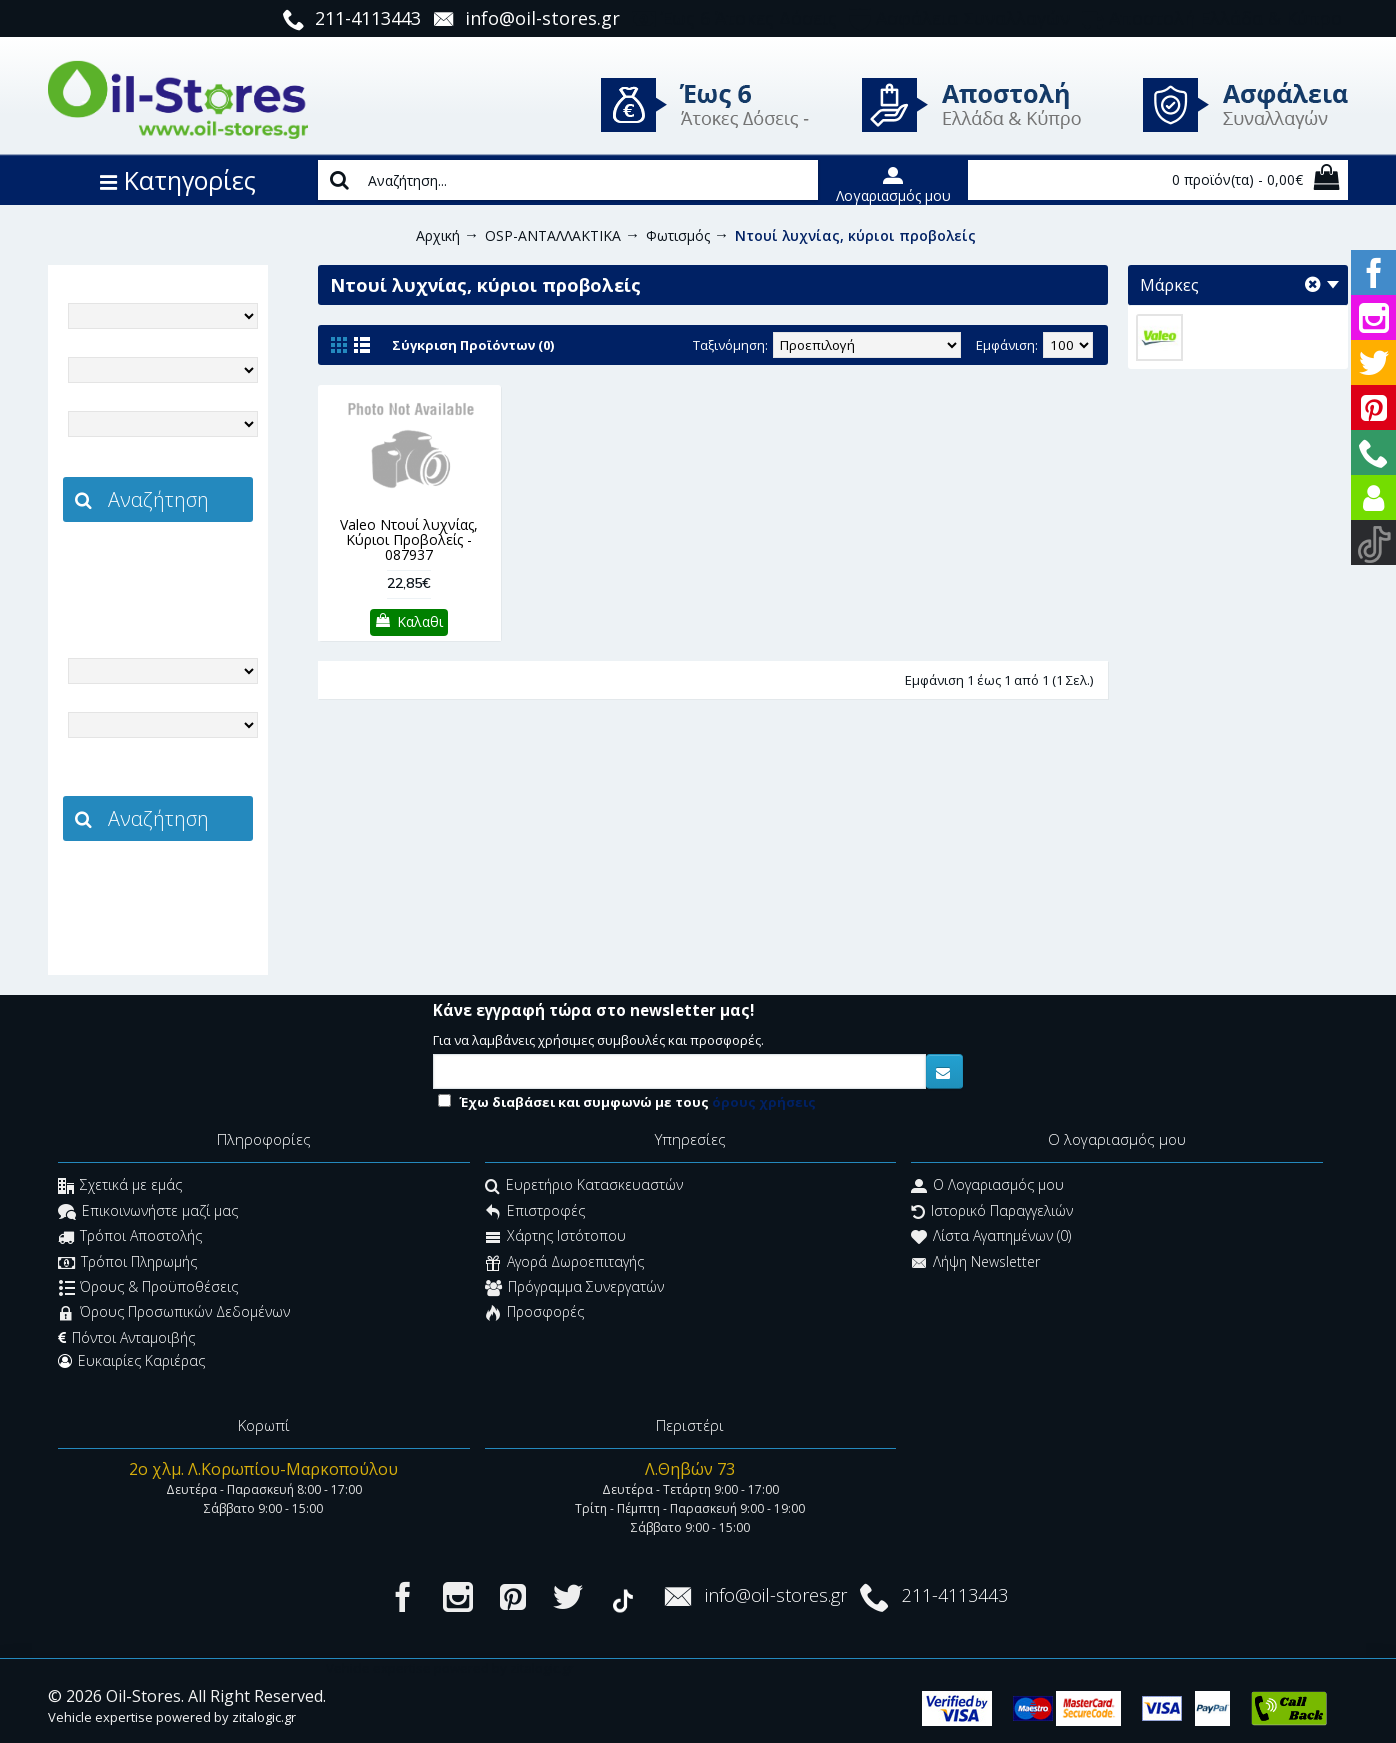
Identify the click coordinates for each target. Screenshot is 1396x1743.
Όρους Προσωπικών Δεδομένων (174, 1314)
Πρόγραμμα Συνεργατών (574, 1288)
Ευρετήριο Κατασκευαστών (584, 1187)
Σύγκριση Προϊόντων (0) (473, 345)
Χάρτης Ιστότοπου (555, 1238)
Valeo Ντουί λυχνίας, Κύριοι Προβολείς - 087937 (409, 540)
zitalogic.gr (200, 566)
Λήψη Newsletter (975, 1263)
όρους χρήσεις (764, 1102)
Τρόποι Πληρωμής (127, 1263)
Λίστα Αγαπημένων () (991, 1238)
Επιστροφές (535, 1212)
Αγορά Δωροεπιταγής (564, 1263)
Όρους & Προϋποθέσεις (148, 1288)
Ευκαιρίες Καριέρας (131, 1361)
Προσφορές (534, 1314)
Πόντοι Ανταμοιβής (126, 1338)
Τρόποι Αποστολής (130, 1238)
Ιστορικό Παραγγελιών (992, 1212)
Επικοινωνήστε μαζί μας (148, 1212)
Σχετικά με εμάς (120, 1187)
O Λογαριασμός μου (987, 1187)
